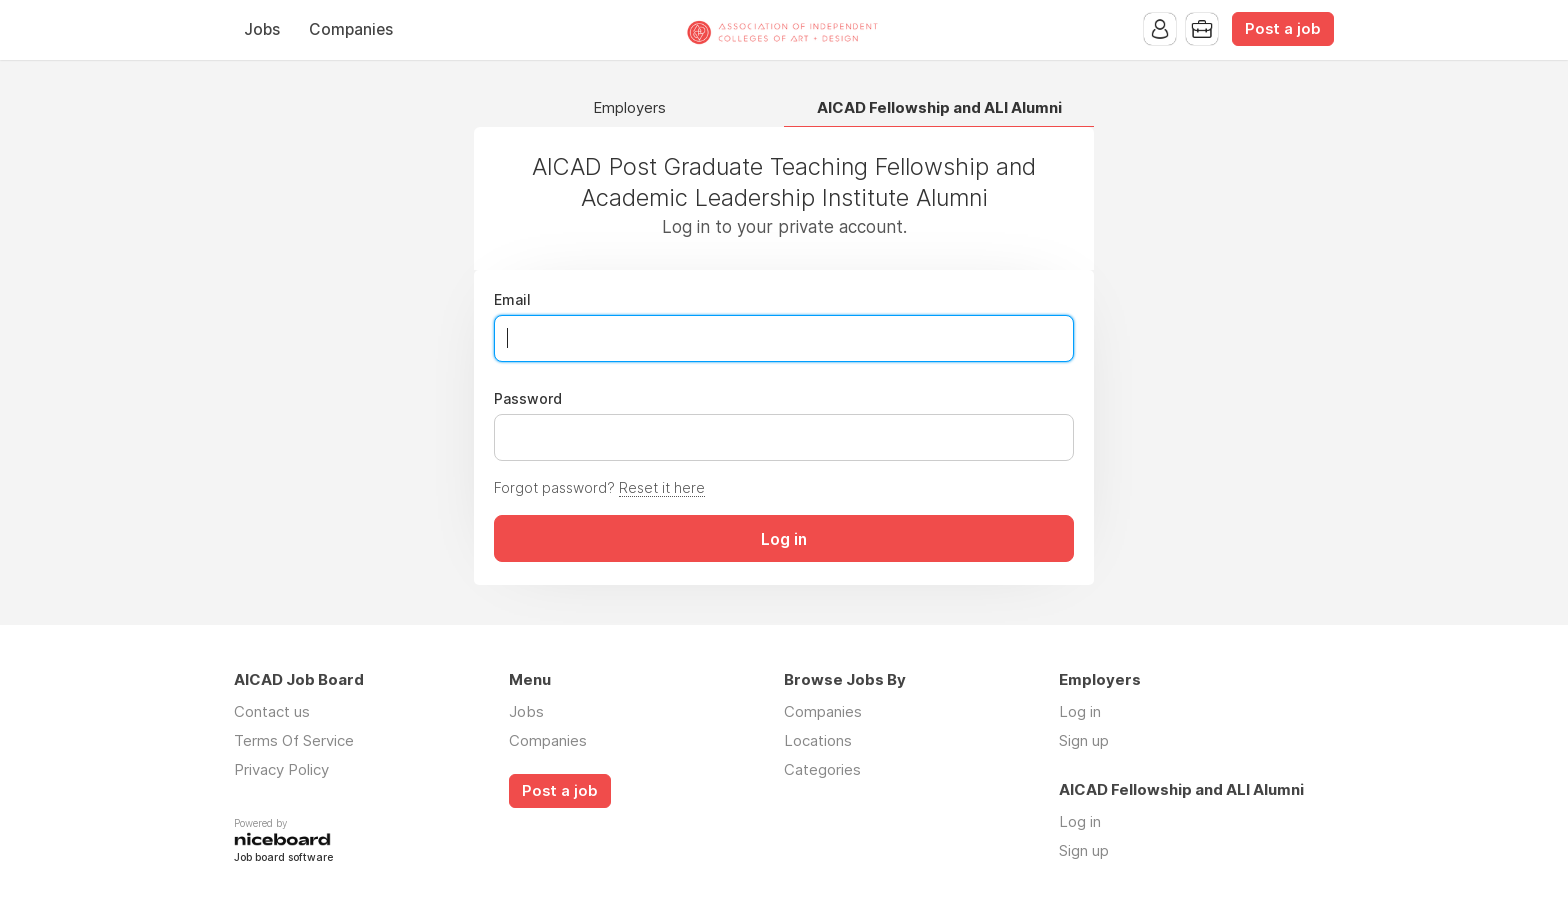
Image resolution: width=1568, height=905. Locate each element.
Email (512, 300)
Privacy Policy (281, 769)
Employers (629, 108)
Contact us (272, 711)
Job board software (283, 858)
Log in (1080, 711)
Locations (818, 740)
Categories (822, 769)
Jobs (262, 29)
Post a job (1283, 29)
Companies (351, 29)
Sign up (1084, 740)
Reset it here (662, 487)
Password (528, 399)
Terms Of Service (294, 740)
